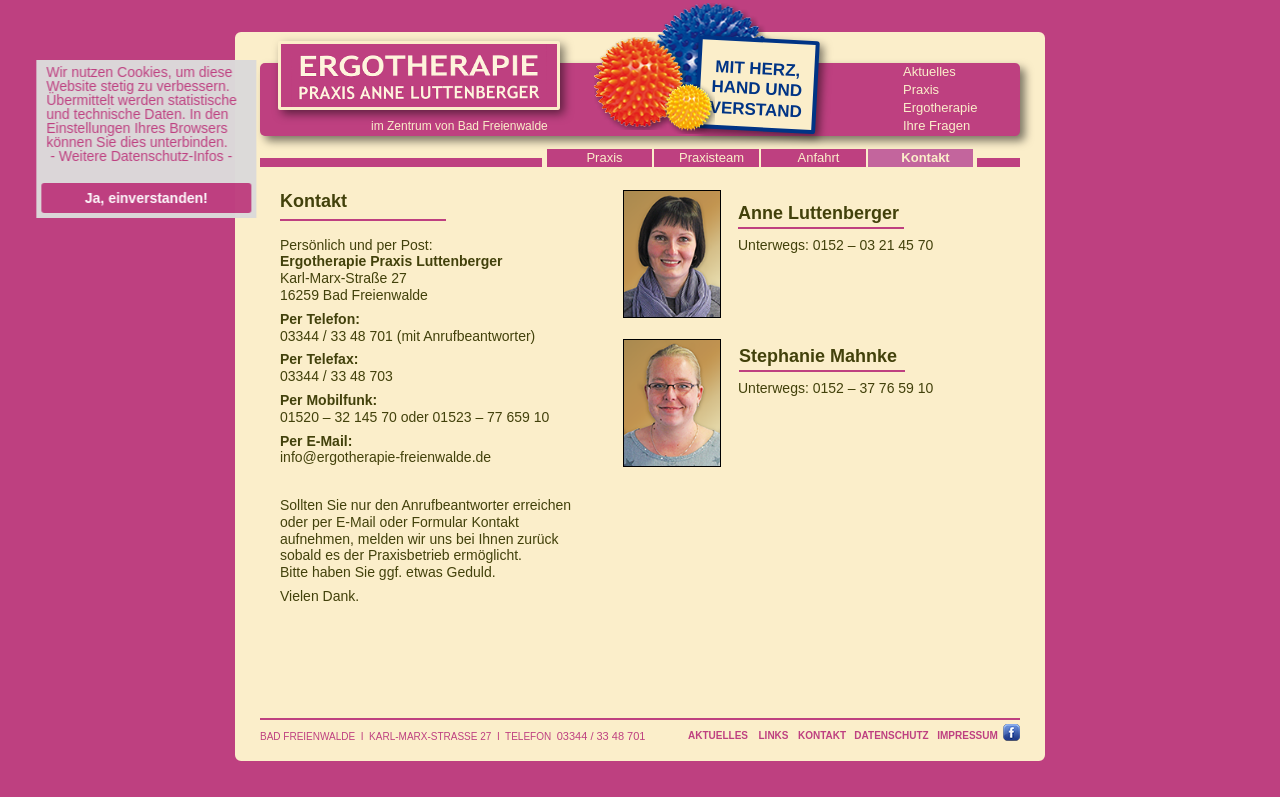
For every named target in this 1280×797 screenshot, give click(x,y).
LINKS (774, 735)
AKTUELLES (718, 735)
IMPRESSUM (967, 735)
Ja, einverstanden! (142, 198)
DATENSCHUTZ (891, 735)
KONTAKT (822, 735)
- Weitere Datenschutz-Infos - (138, 156)
